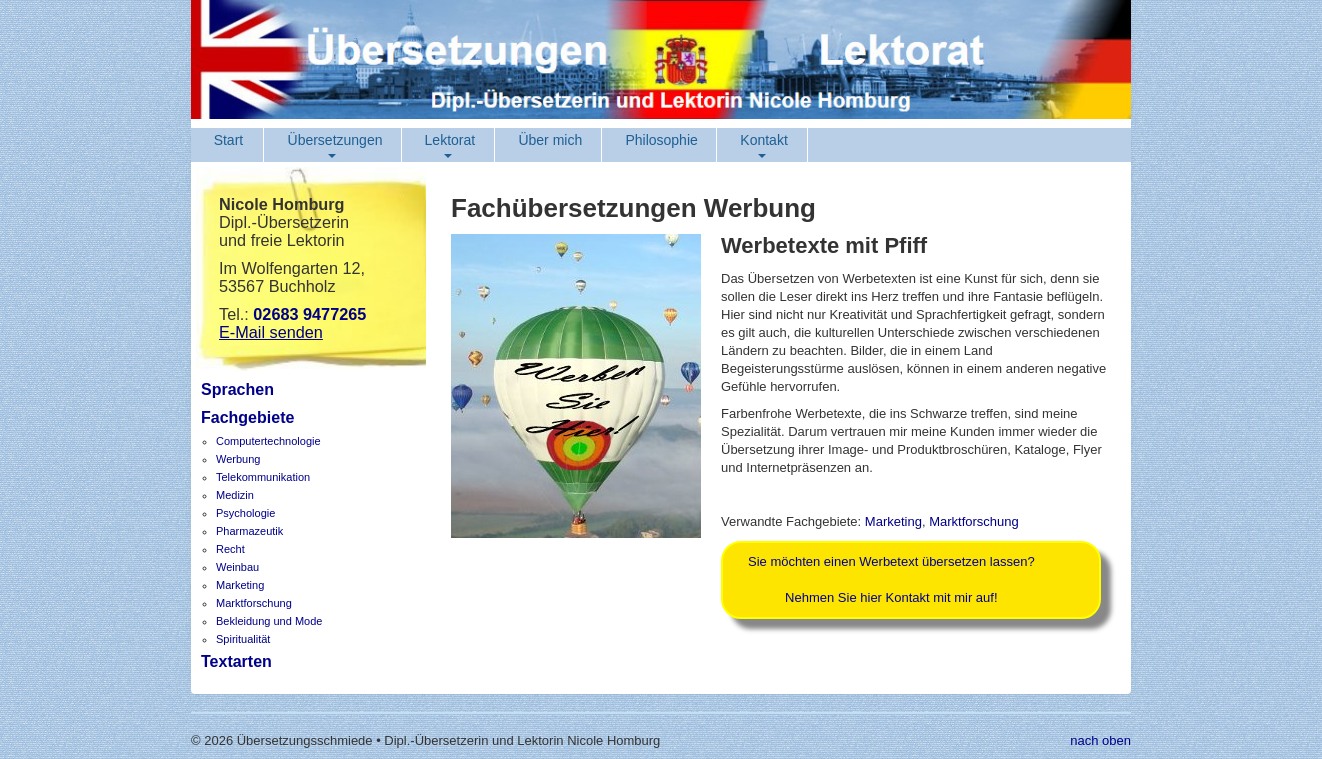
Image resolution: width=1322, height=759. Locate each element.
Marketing (240, 585)
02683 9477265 (309, 314)
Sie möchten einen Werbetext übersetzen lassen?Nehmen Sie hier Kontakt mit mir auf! (891, 579)
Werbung (238, 459)
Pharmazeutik (249, 531)
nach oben (1100, 740)
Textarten (236, 661)
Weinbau (237, 567)
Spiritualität (243, 639)
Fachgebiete (247, 417)
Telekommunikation (263, 477)
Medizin (235, 495)
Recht (230, 549)
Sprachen (237, 389)
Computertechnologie (268, 441)
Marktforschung (254, 603)
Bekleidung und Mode (269, 621)
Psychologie (245, 513)
